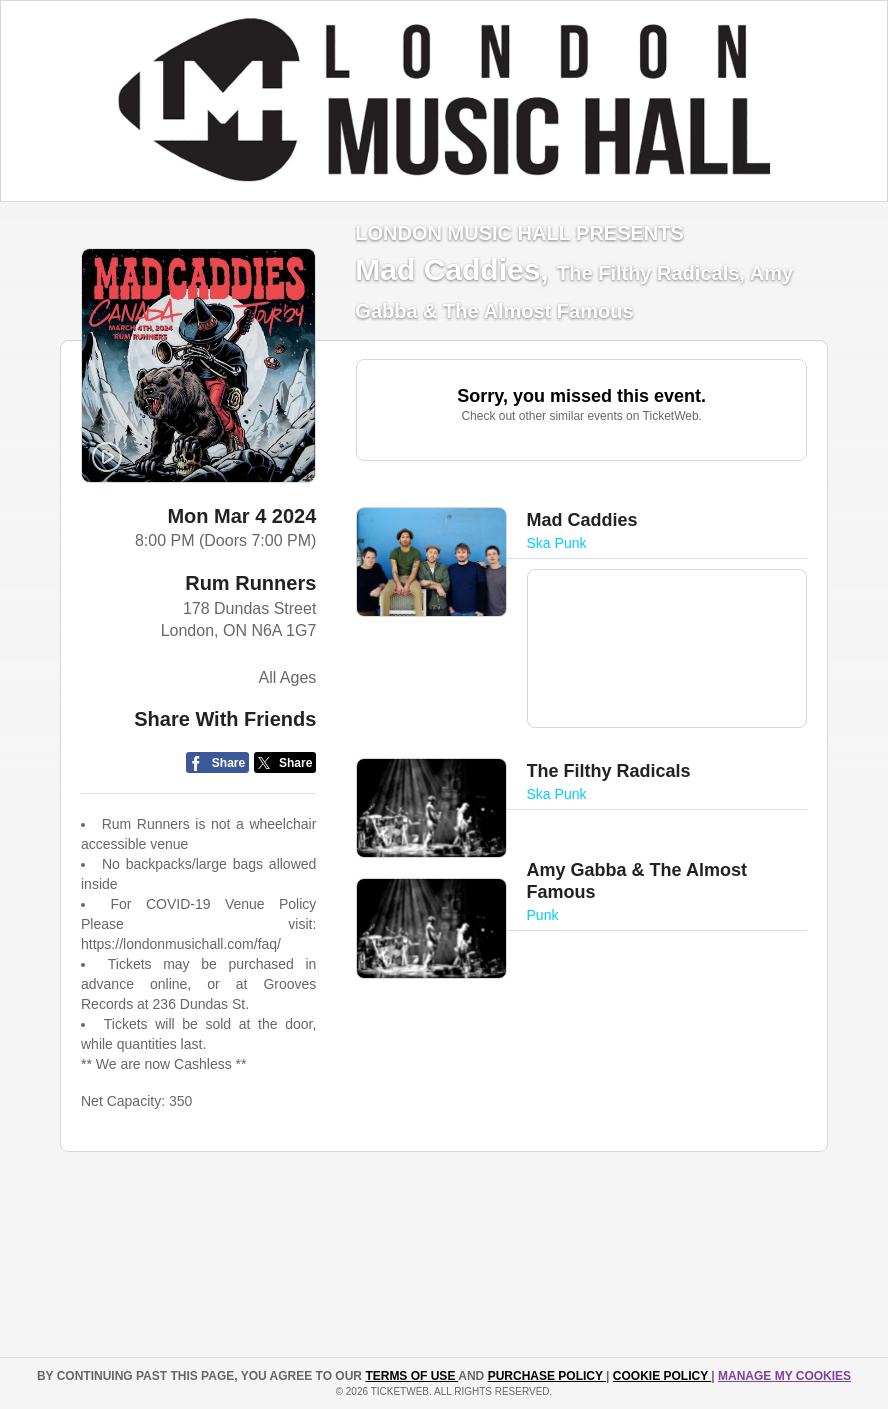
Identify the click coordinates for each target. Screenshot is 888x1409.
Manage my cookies (784, 1376)
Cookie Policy (662, 1376)
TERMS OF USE (411, 1376)
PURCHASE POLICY (547, 1376)
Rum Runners (250, 583)
